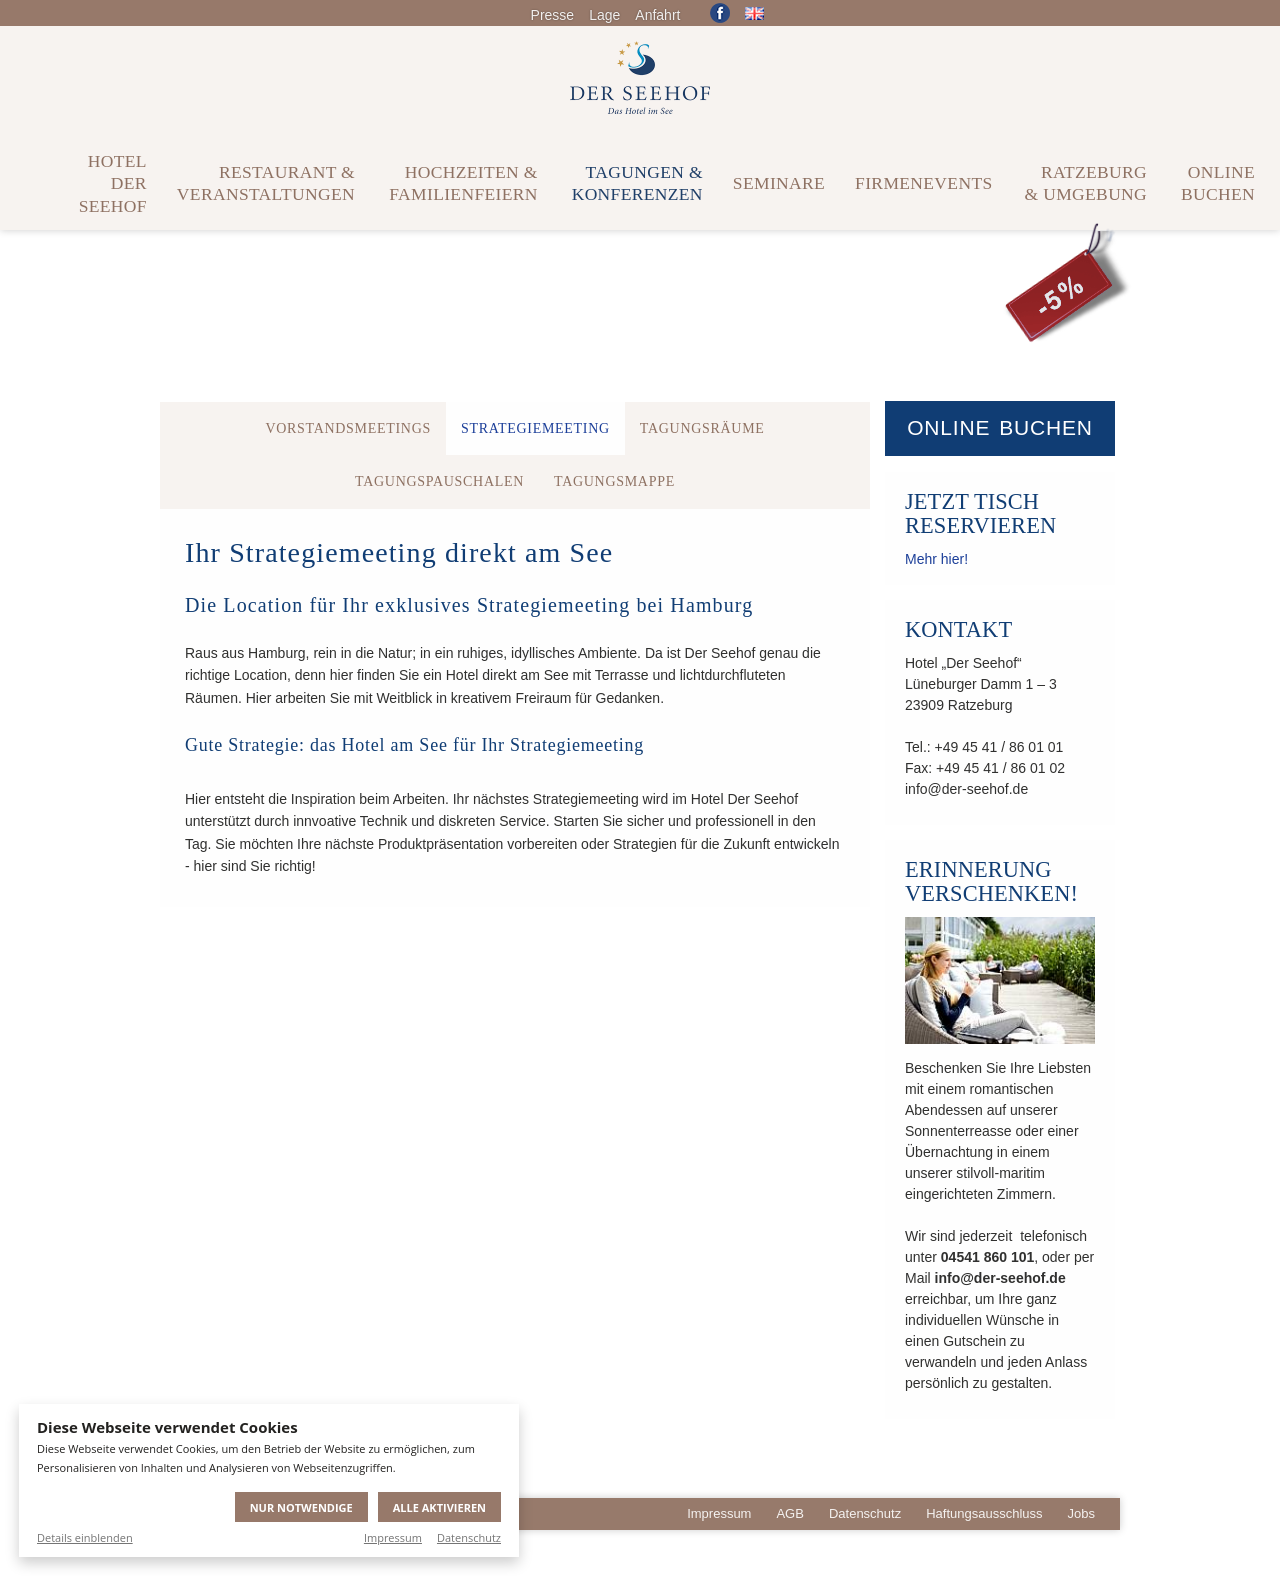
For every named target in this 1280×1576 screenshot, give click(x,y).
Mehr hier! (936, 559)
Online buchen (1000, 427)
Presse (553, 15)
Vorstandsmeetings (348, 428)
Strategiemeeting (535, 428)
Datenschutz (469, 1537)
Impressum (393, 1537)
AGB (789, 1513)
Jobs (1081, 1513)
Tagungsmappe (614, 481)
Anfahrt (657, 15)
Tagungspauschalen (439, 481)
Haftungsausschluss (984, 1513)
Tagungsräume (702, 428)
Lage (604, 15)
